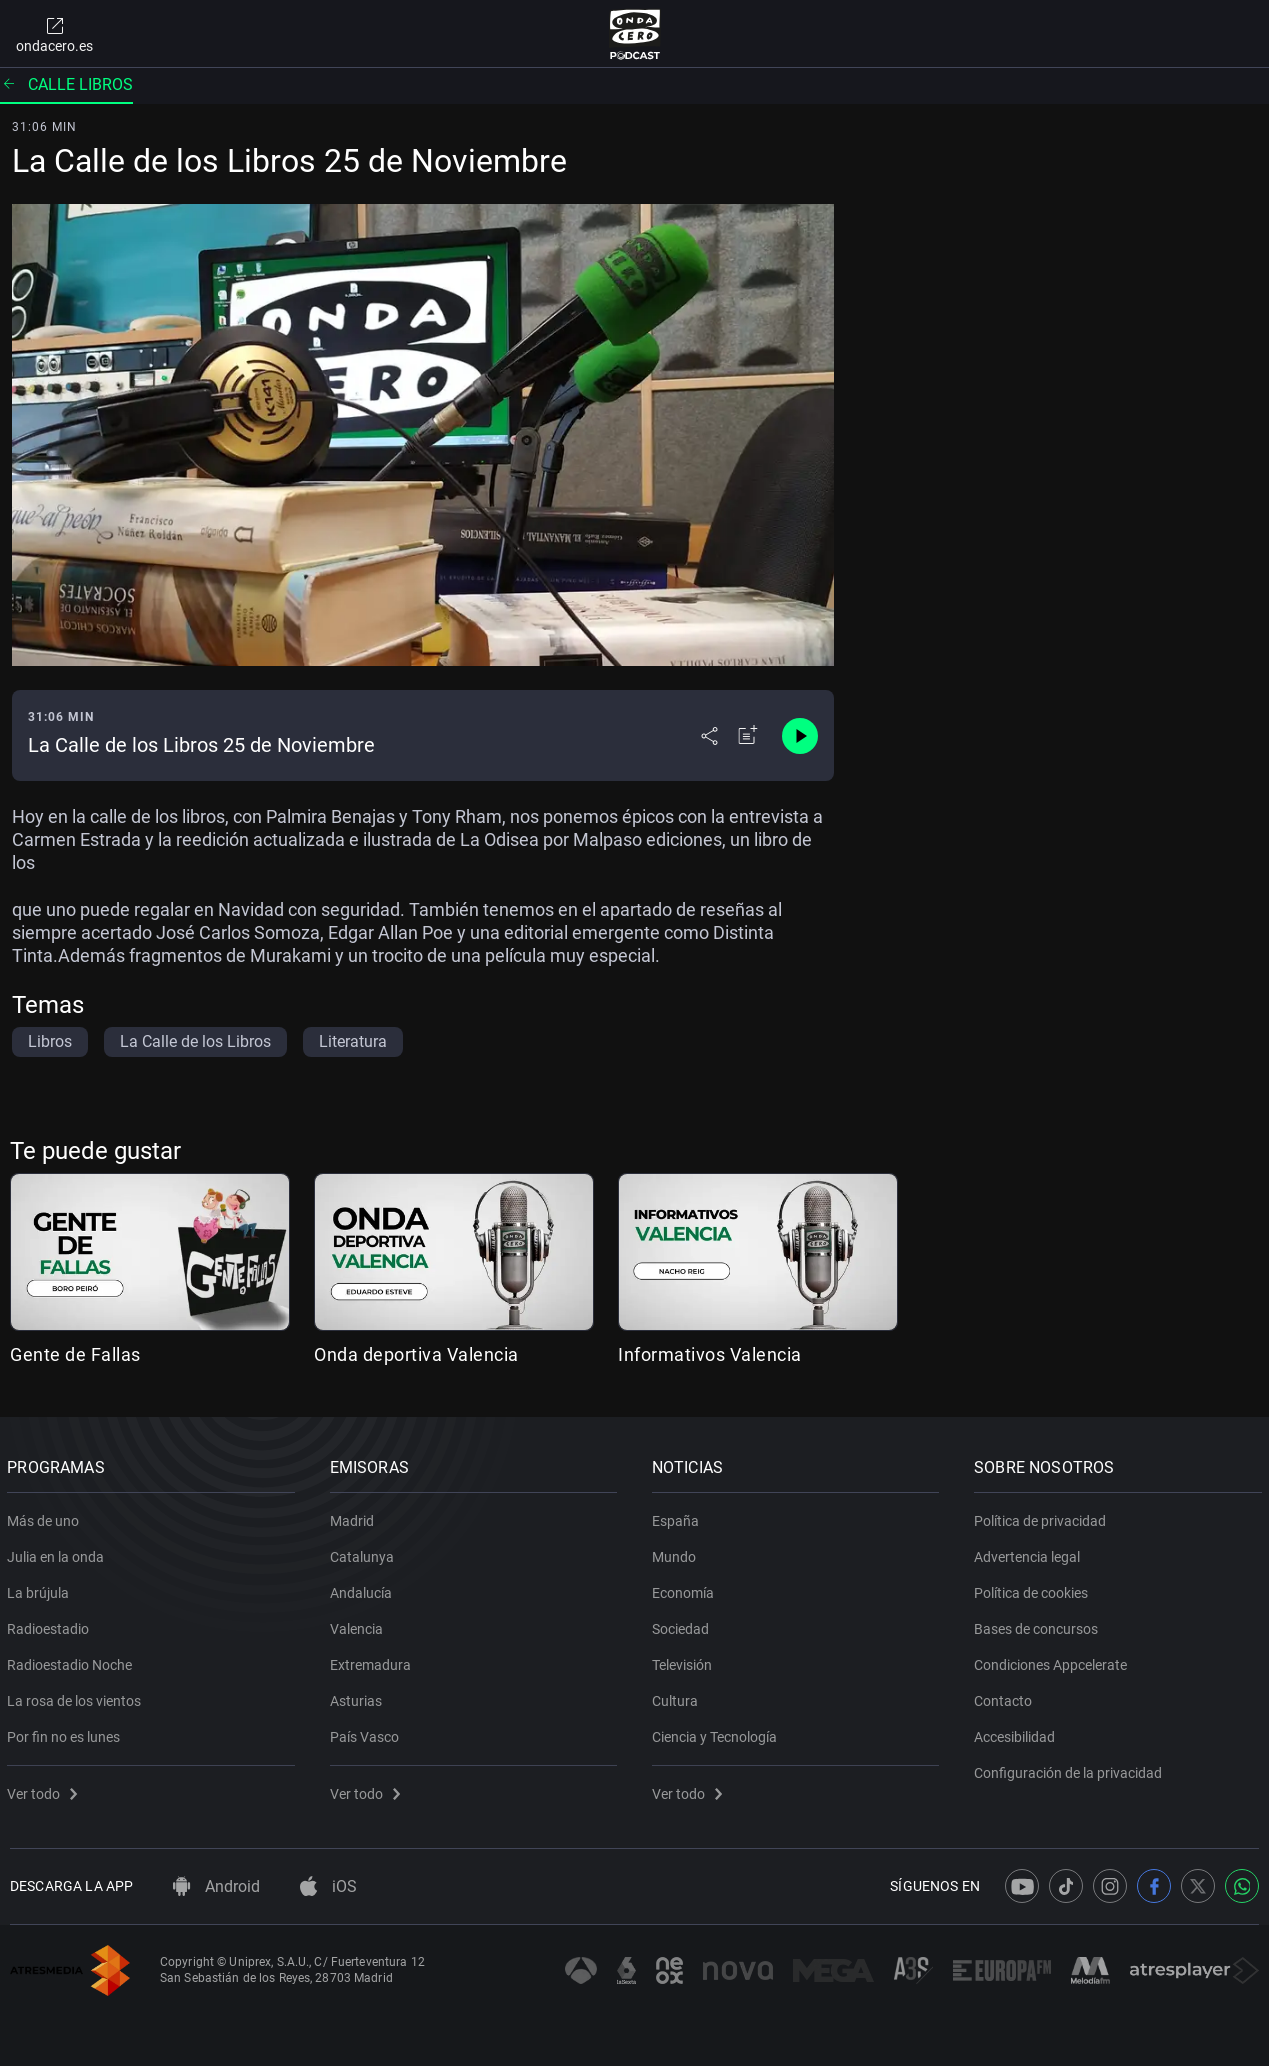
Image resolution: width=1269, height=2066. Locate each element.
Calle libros (66, 84)
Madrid (354, 1517)
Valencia (358, 1625)
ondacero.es (54, 34)
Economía (686, 1589)
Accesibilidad (1017, 1733)
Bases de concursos (1039, 1625)
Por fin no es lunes (66, 1733)
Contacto (1006, 1697)
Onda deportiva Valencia (416, 1354)
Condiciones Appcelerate (1053, 1661)
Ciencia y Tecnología (717, 1733)
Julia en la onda (58, 1553)
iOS (328, 1886)
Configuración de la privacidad (1071, 1769)
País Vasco (366, 1733)
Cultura (678, 1697)
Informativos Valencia (710, 1354)
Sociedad (683, 1625)
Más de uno (46, 1517)
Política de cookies (1034, 1589)
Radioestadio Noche (72, 1661)
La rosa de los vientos (77, 1697)
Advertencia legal (1030, 1553)
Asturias (358, 1697)
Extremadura (372, 1661)
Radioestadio (51, 1625)
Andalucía (363, 1589)
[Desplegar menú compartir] (709, 736)
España (678, 1517)
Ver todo (45, 1790)
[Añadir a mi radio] (748, 736)
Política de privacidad (1043, 1517)
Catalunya (364, 1553)
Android (216, 1886)
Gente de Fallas (75, 1354)
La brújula (41, 1589)
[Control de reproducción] (800, 736)
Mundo (677, 1553)
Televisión (685, 1661)
